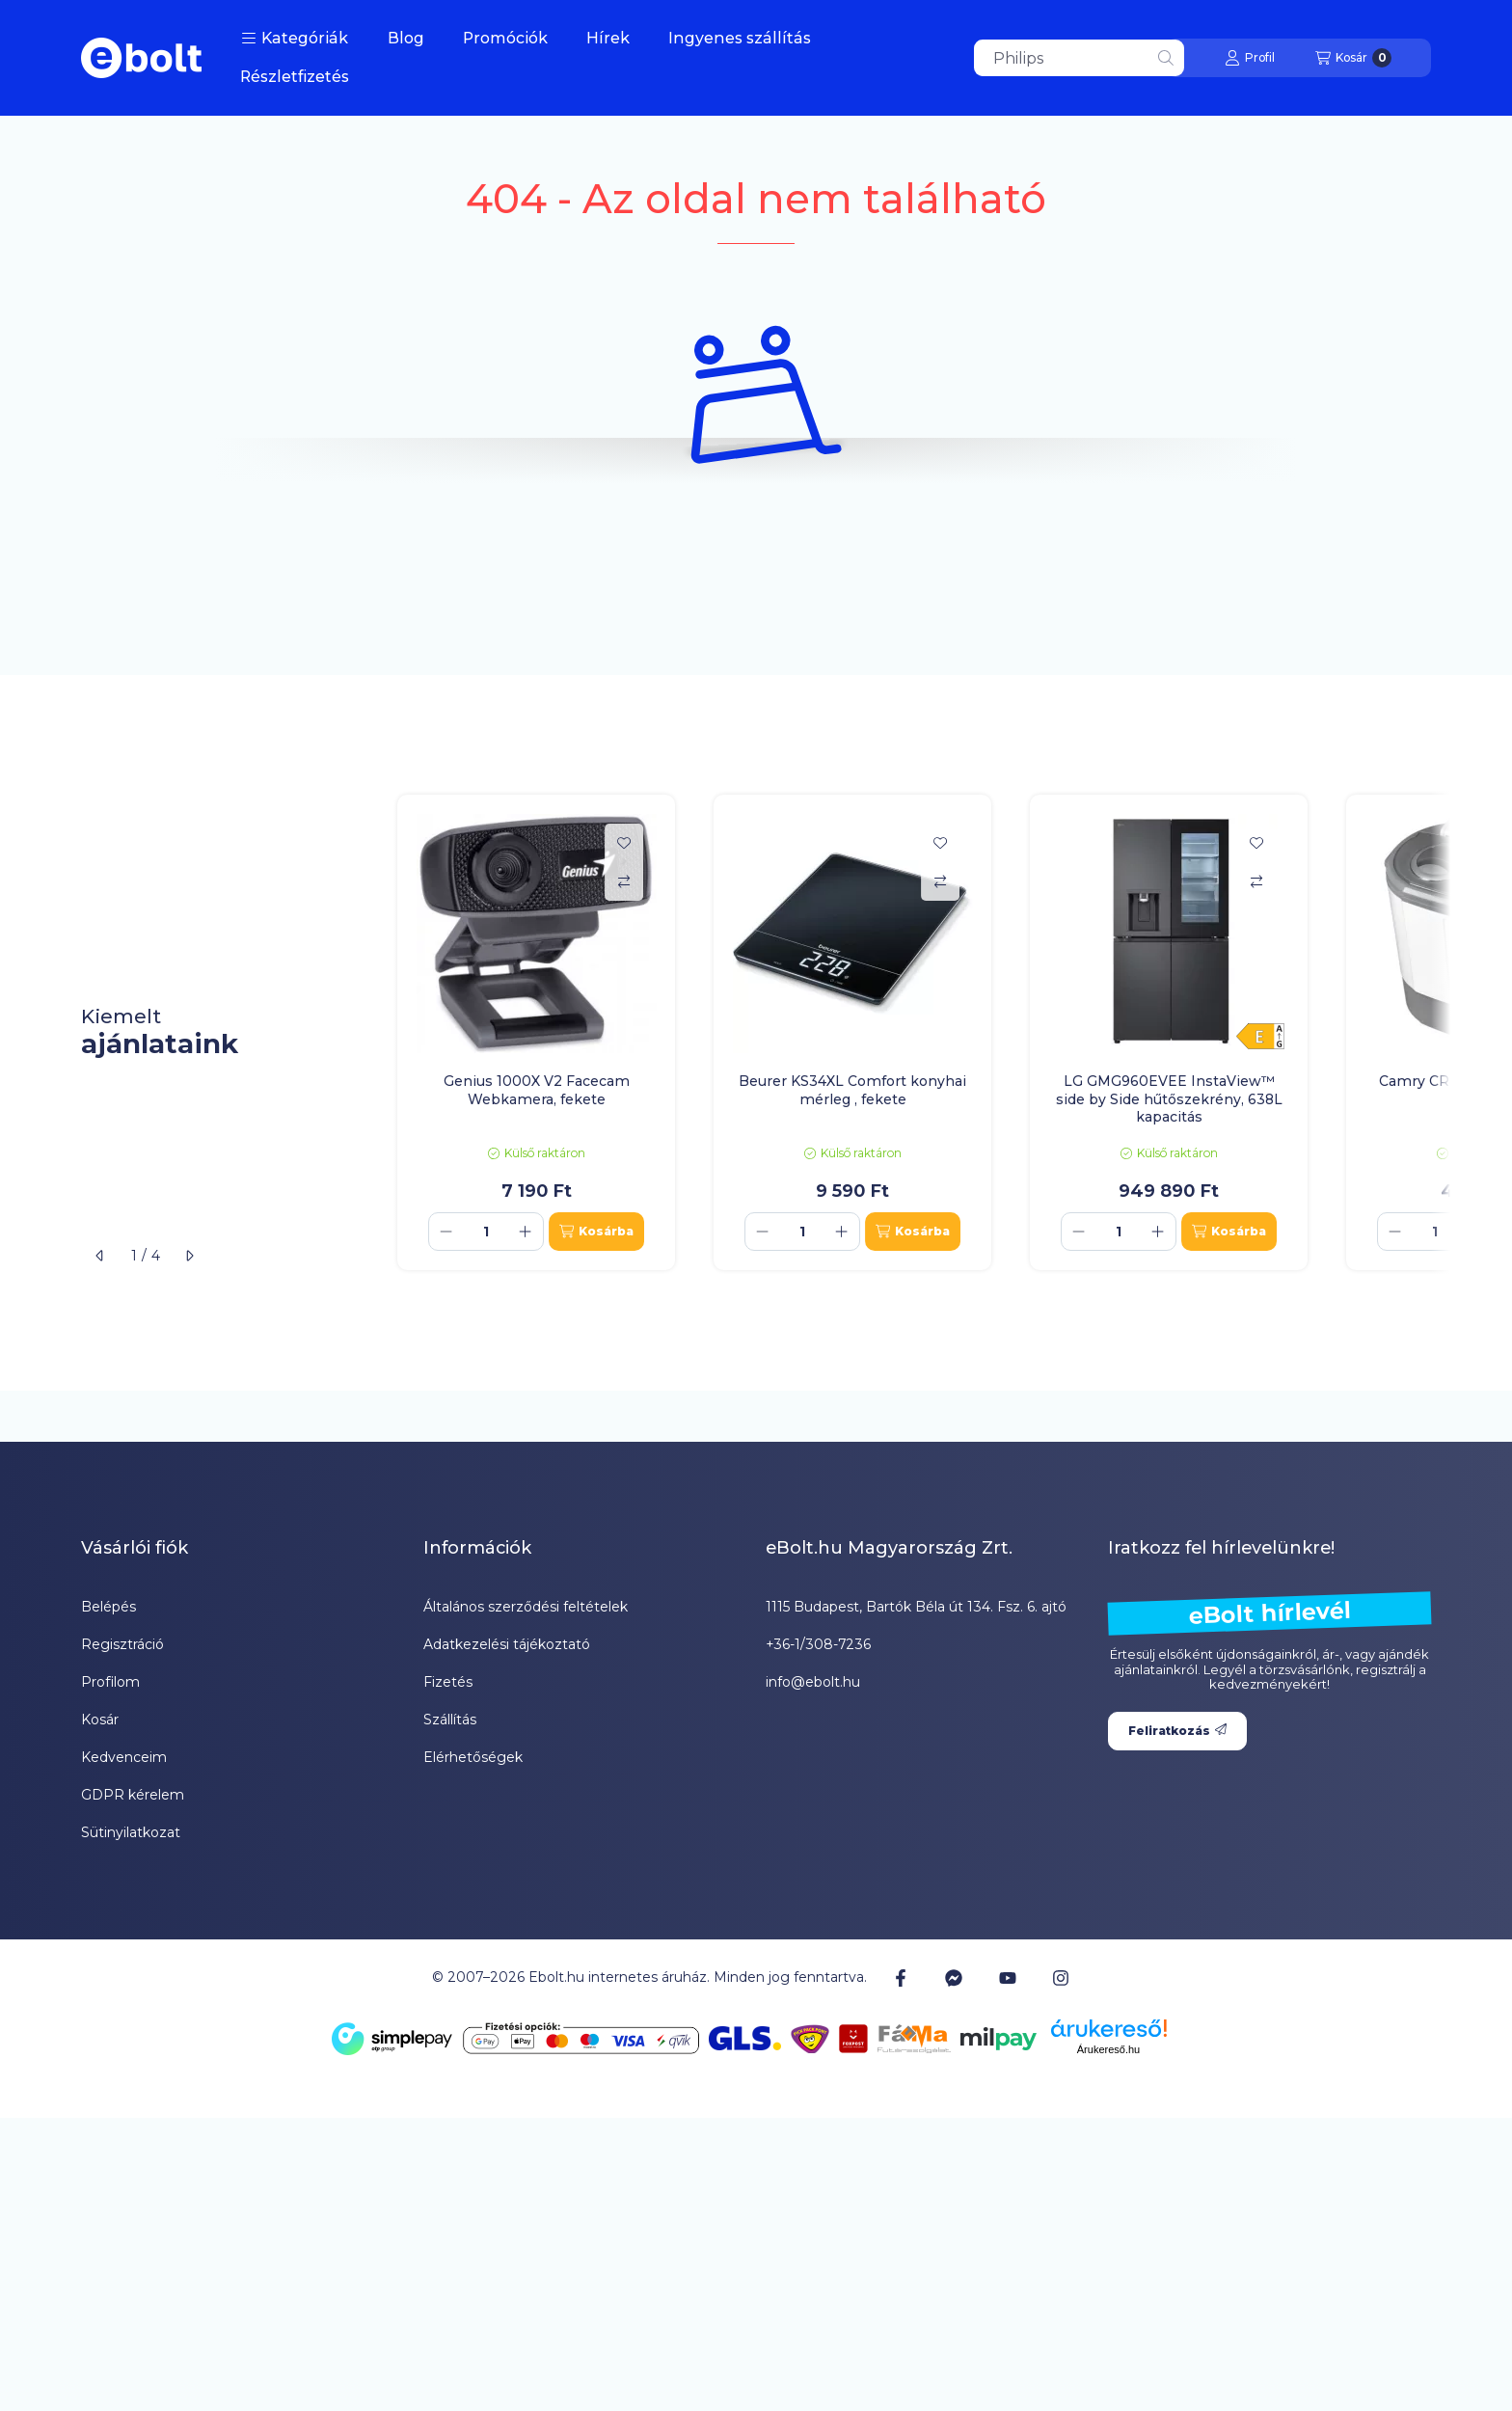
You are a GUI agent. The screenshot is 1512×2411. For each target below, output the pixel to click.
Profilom (110, 1682)
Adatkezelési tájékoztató (506, 1644)
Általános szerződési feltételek (525, 1606)
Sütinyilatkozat (130, 1832)
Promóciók (505, 38)
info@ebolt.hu (813, 1682)
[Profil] (1250, 58)
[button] (294, 38)
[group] (914, 1032)
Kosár (100, 1719)
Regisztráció (122, 1644)
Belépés (108, 1606)
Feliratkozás (1177, 1730)
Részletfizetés (294, 77)
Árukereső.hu (1108, 2049)
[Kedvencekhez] (624, 843)
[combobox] (1079, 58)
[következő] (189, 1255)
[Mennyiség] (486, 1231)
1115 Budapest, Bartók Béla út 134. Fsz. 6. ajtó (916, 1606)
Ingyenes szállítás (739, 38)
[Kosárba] (596, 1231)
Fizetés (447, 1682)
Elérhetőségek (473, 1757)
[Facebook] (900, 1978)
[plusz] (525, 1231)
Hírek (608, 38)
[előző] (100, 1255)
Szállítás (449, 1719)
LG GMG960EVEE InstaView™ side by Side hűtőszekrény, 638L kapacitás (1169, 1098)
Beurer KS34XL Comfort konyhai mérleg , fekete (852, 1089)
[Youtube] (1007, 1978)
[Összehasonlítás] (624, 881)
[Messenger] (953, 1978)
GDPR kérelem (132, 1794)
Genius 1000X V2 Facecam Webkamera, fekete (537, 1089)
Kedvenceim (124, 1757)
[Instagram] (1060, 1978)
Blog (406, 38)
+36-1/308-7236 (818, 1644)
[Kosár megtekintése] (1353, 58)
